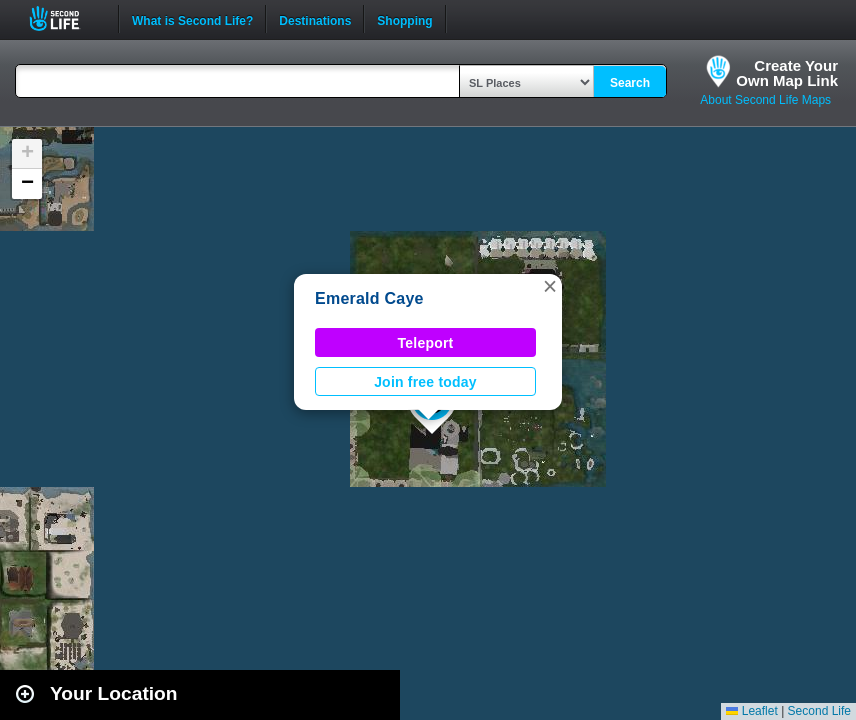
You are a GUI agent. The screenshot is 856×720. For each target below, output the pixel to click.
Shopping (404, 19)
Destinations (315, 19)
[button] (550, 286)
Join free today (425, 382)
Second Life (65, 18)
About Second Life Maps (765, 100)
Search (630, 83)
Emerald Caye (369, 298)
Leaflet (751, 711)
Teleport (426, 343)
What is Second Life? (192, 19)
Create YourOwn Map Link (787, 73)
